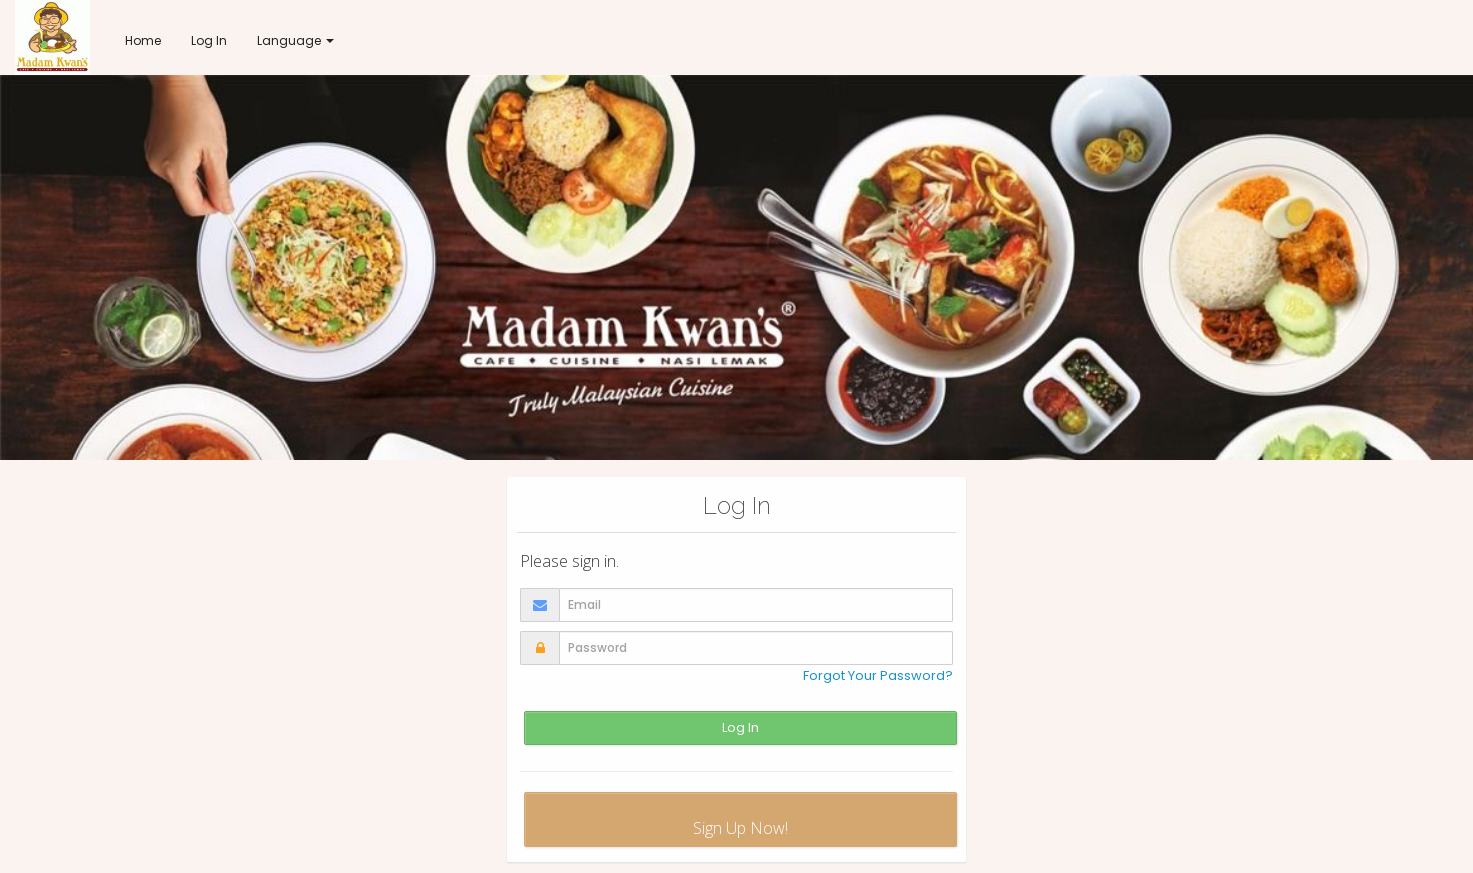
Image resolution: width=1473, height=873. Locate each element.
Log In (740, 727)
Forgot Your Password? (878, 675)
